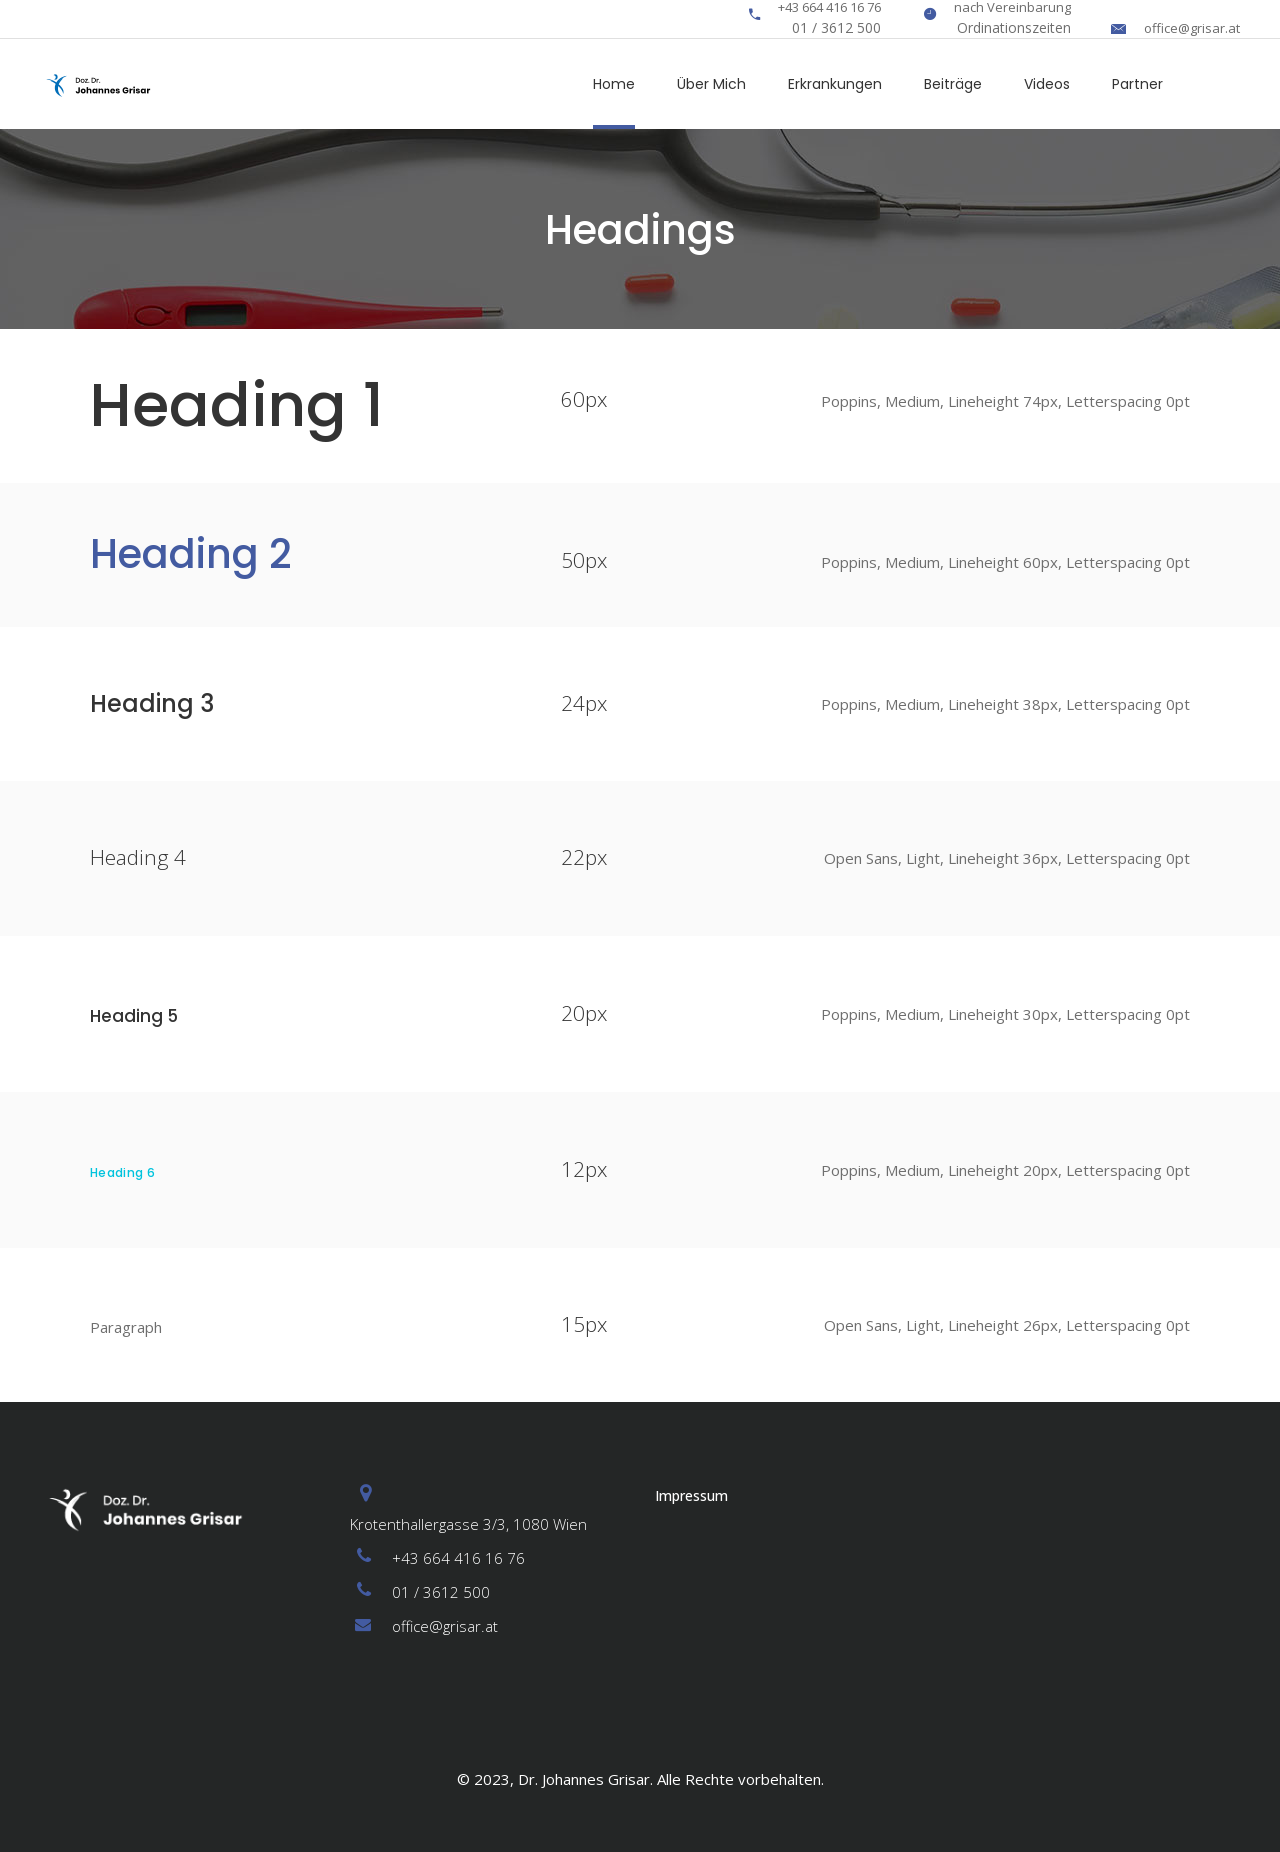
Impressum (691, 1495)
